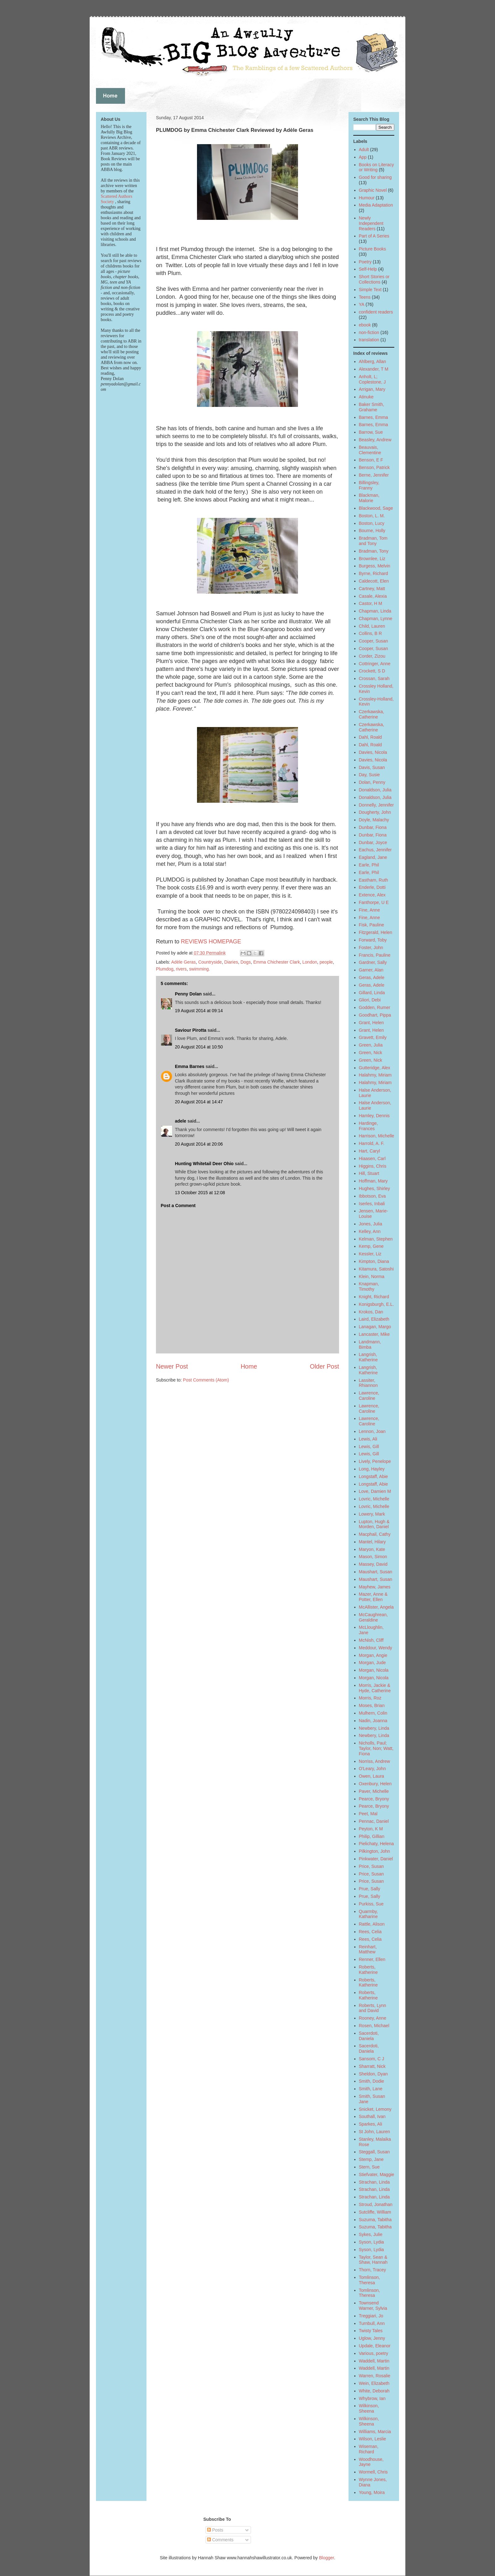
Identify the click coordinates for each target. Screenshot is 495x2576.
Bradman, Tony (374, 551)
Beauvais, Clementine (370, 450)
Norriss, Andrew (374, 1761)
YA (362, 304)
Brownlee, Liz (372, 558)
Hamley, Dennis (374, 1115)
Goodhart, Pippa (375, 1015)
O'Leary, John (372, 1768)
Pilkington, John (374, 1851)
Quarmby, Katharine (368, 1914)
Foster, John (371, 947)
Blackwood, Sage (376, 508)
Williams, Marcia (375, 2431)
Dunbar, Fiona (373, 827)
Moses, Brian (372, 1705)
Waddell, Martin (374, 2360)
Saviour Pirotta (190, 1030)
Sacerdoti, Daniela (369, 2036)
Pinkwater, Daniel (376, 1858)
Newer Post (172, 1366)
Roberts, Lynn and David (372, 2008)
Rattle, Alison (372, 1924)
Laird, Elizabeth (374, 1319)
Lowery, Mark (372, 1514)
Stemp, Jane (371, 2159)
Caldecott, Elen (374, 581)
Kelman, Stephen (376, 1238)
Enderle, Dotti (372, 887)
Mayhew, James (375, 1586)
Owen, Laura (371, 1776)
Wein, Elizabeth (374, 2383)
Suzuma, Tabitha (375, 2219)
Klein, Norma (372, 1276)
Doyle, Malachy (374, 819)
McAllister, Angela (376, 1607)
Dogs (246, 962)
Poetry (365, 261)
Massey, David (373, 1564)
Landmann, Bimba (370, 1344)
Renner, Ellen (372, 1959)
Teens (365, 297)
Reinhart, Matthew (368, 1949)
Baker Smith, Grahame (371, 407)
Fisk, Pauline (371, 924)
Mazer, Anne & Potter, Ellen (373, 1597)
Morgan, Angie (373, 1655)
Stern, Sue (369, 2166)
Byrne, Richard (373, 573)
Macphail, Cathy (375, 1534)
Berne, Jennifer (374, 475)
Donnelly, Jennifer (376, 804)
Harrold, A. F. (372, 1143)
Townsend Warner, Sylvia (373, 2305)
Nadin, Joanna (373, 1720)
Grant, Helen (371, 1022)
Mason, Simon (373, 1556)
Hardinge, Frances (368, 1126)
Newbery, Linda (374, 1728)
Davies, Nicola (373, 752)
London (309, 962)
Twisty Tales (371, 2330)
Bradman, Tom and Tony (373, 541)
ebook (365, 324)
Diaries (231, 962)
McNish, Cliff (371, 1640)
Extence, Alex (372, 894)
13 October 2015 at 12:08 (200, 1192)
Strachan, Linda (374, 2182)
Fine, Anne (369, 909)
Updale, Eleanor (375, 2345)
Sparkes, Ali (370, 2124)
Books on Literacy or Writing (376, 167)
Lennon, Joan (372, 1431)
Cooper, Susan (373, 640)
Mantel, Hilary (372, 1541)
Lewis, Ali (368, 1438)
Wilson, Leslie (372, 2438)
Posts (215, 2529)
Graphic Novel (373, 190)
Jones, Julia (370, 1223)
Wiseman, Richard (369, 2449)
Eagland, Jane (373, 857)
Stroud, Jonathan (376, 2204)
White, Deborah (374, 2390)
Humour (367, 197)
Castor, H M (370, 603)
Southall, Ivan (372, 2116)
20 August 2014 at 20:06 (199, 1144)
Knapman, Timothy (369, 1286)
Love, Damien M (375, 1491)
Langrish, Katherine (368, 1357)
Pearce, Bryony (374, 1798)
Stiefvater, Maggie (376, 2174)
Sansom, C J (371, 2058)
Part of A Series (374, 235)
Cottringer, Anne (375, 663)
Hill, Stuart (369, 1173)
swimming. (199, 968)
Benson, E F (371, 459)
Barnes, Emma (373, 417)
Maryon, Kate (372, 1549)
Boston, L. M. (372, 515)
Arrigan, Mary (372, 389)
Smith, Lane (371, 2088)
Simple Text (370, 289)
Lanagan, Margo (375, 1326)
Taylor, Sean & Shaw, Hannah (373, 2260)
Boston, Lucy (372, 523)
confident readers (376, 311)
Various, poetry (373, 2353)
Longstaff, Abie (373, 1476)
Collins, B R (370, 633)
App (363, 157)
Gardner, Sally (373, 962)
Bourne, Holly (372, 530)
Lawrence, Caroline (369, 1395)
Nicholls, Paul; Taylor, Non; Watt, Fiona (376, 1748)
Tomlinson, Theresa (369, 2280)
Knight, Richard (374, 1296)
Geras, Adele (372, 977)
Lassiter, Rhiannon (368, 1383)
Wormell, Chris (373, 2471)
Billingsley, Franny (369, 485)
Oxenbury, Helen (375, 1783)
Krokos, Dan (371, 1311)
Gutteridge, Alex (375, 1067)
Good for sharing (375, 177)
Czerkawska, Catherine (371, 714)
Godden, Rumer (375, 1007)
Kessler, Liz (370, 1253)
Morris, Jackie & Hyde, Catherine (375, 1688)
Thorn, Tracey (372, 2269)
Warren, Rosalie (375, 2375)
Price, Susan (371, 1866)
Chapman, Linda (375, 610)
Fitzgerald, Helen (375, 932)
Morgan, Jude (372, 1662)
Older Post (324, 1366)
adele (180, 1121)
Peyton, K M (371, 1828)
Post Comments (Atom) (206, 1379)
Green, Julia (371, 1044)
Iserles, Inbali (372, 1203)
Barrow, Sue (371, 432)
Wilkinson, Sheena (369, 2408)
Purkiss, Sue (371, 1903)
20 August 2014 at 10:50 (199, 1046)
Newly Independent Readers (371, 223)
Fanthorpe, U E (374, 902)
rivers (181, 968)
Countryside (210, 962)
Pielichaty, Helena (376, 1843)
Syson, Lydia (371, 2241)
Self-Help (368, 269)
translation (369, 339)
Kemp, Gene (371, 1246)
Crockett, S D (372, 670)
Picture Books (372, 248)
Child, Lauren (372, 626)
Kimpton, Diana (374, 1261)
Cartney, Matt (372, 588)
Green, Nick (370, 1052)
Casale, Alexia (373, 596)
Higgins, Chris (372, 1166)
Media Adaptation (376, 205)
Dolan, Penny (372, 782)
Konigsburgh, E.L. (376, 1304)
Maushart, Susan (375, 1571)
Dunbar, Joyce (373, 842)
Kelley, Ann (370, 1231)
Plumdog (164, 968)
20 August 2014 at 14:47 (199, 1101)
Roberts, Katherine (368, 1969)
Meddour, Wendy (375, 1647)
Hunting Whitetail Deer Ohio (204, 1163)
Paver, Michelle (374, 1791)
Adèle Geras (183, 962)
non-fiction (369, 332)
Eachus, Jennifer (375, 849)
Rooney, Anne (372, 2018)
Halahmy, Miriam (375, 1074)
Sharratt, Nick (372, 2066)
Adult (364, 149)
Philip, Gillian (372, 1836)
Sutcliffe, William (375, 2212)
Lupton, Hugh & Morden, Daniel (374, 1524)
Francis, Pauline (375, 955)
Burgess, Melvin (375, 565)
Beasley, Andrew (375, 439)
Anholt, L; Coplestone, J (372, 379)
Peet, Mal (368, 1813)
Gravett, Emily (373, 1037)
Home (249, 1366)
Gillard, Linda (372, 992)
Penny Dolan (188, 993)
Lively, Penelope (375, 1461)
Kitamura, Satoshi (376, 1268)
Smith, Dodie (371, 2081)
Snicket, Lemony (375, 2109)
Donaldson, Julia (375, 789)
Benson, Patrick (374, 467)
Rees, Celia (370, 1931)
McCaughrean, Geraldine (373, 1617)
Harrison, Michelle (376, 1135)
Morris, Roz (370, 1697)
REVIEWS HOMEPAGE (211, 941)
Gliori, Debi (370, 999)
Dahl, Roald (370, 737)
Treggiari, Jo (371, 2315)
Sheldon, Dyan (373, 2073)
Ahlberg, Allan (372, 361)
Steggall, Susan (374, 2151)
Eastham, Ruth (373, 880)
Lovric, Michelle (374, 1498)
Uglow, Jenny (372, 2338)
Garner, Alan (371, 969)
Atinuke (366, 396)
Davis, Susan (372, 767)
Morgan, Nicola (374, 1670)
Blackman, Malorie (369, 498)
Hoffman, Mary (373, 1180)
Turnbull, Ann (372, 2323)
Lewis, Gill (369, 1446)
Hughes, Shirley (374, 1188)
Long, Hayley (372, 1468)
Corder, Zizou (372, 656)
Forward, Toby (373, 939)
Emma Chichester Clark (276, 962)
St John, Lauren (374, 2131)
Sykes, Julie (371, 2234)
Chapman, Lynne (375, 618)
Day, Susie (369, 774)
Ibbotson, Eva (372, 1196)
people (326, 962)
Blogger (326, 2557)
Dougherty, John (375, 812)
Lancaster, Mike (374, 1334)
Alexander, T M (374, 369)
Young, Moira (372, 2492)
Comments (220, 2539)
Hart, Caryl (369, 1150)
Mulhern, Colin (373, 1713)
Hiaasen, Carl (372, 1158)
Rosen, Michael (374, 2025)
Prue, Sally (369, 1888)
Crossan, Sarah (374, 678)
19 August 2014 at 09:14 (199, 1010)
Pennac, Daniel (374, 1821)
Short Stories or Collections (374, 279)
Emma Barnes (189, 1066)
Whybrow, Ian (372, 2398)
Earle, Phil (369, 864)
